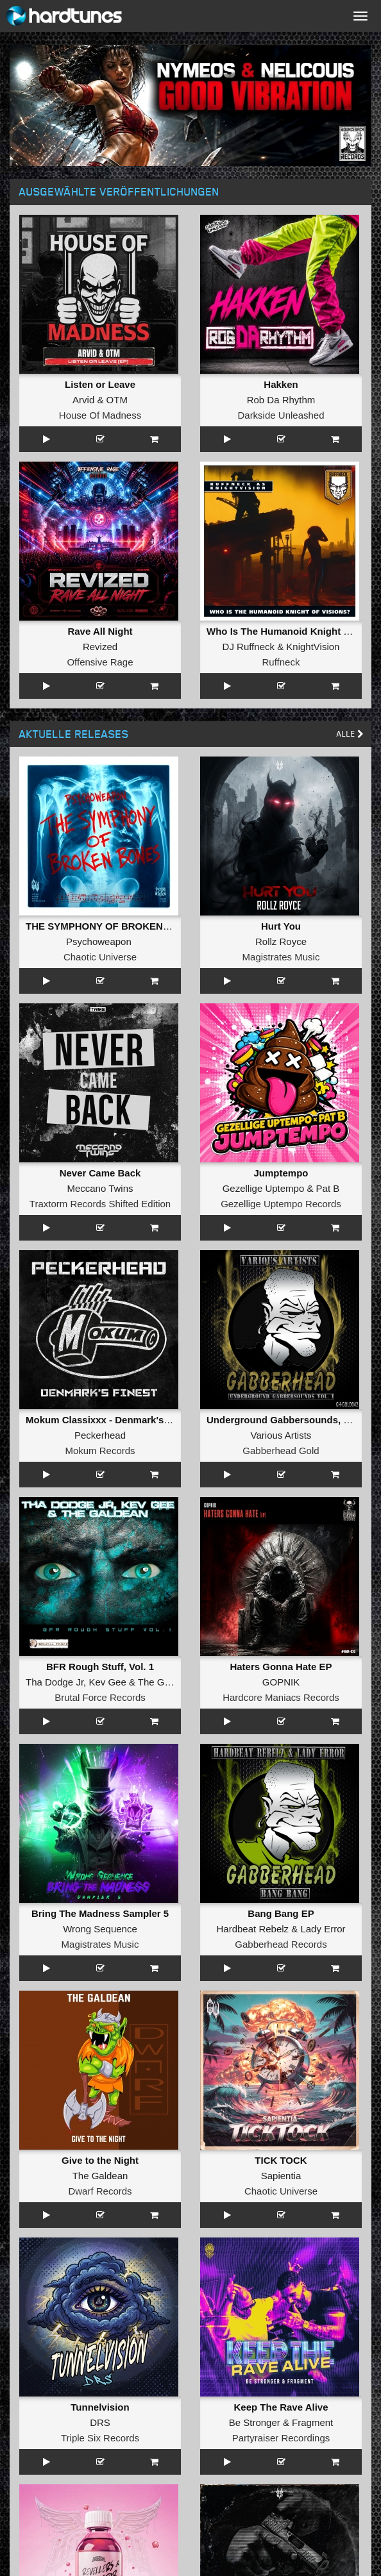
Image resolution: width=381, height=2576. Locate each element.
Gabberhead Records (280, 1944)
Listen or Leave (100, 384)
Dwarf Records (99, 2191)
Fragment (312, 2422)
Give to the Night (100, 2160)
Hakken (281, 384)
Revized (100, 646)
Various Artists (281, 1435)
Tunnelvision (100, 2407)
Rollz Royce (281, 941)
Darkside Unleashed (280, 415)
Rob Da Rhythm (281, 399)
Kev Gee (107, 1682)
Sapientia (281, 2175)
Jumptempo (280, 1172)
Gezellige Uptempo (264, 1188)
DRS (100, 2422)
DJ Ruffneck (249, 646)
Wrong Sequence (100, 1928)
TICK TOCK (281, 2160)
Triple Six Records (100, 2437)
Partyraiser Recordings (281, 2437)
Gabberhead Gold (280, 1450)
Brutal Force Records (100, 1697)
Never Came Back (100, 1172)
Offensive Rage (100, 662)
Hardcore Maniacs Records (281, 1697)
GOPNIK (281, 1682)
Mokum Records (100, 1450)
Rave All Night (99, 631)
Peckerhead (100, 1435)
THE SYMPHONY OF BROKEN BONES (112, 926)
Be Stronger (254, 2422)
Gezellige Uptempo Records (281, 1203)
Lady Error (322, 1928)
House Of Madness (100, 415)
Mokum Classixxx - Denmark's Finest (110, 1419)
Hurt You (281, 926)
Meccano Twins (100, 1188)
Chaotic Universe (100, 956)
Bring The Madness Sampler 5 (100, 1913)
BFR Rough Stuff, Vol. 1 (100, 1666)
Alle (350, 734)
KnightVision (312, 646)
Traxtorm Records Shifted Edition (100, 1203)
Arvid (83, 399)
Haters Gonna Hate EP (281, 1666)
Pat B (328, 1188)
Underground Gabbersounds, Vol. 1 (287, 1419)
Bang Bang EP (281, 1913)
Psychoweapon (98, 941)
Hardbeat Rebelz (253, 1928)
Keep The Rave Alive (280, 2407)
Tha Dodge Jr (54, 1682)
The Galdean (166, 1682)
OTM (117, 399)
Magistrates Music (281, 956)
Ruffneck (281, 662)
